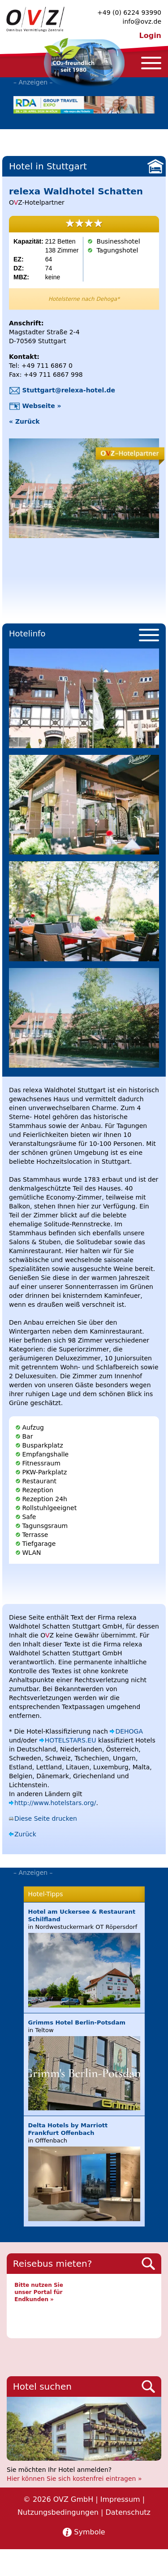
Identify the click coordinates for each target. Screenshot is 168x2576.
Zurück (25, 1834)
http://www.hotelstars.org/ (55, 1802)
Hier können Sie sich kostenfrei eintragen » (74, 2478)
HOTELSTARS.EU (70, 1740)
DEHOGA (129, 1731)
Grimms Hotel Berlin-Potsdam (76, 2022)
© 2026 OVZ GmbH (58, 2499)
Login (150, 35)
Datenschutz (127, 2512)
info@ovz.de (142, 21)
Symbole (89, 2532)
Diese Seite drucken (45, 1818)
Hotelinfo (27, 633)
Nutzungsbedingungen (58, 2512)
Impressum (120, 2499)
